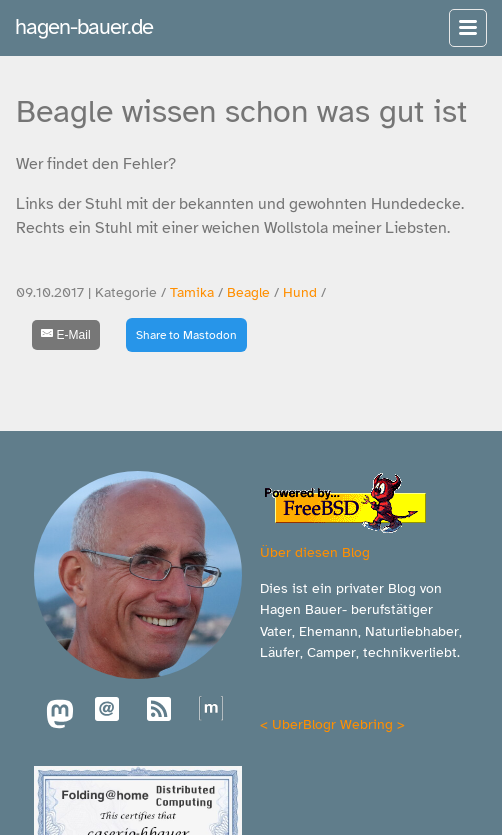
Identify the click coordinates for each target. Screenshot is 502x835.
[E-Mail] (66, 335)
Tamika (192, 292)
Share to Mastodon (186, 335)
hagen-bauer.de (84, 26)
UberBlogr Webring (332, 724)
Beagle (248, 292)
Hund (300, 292)
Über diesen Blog (315, 552)
